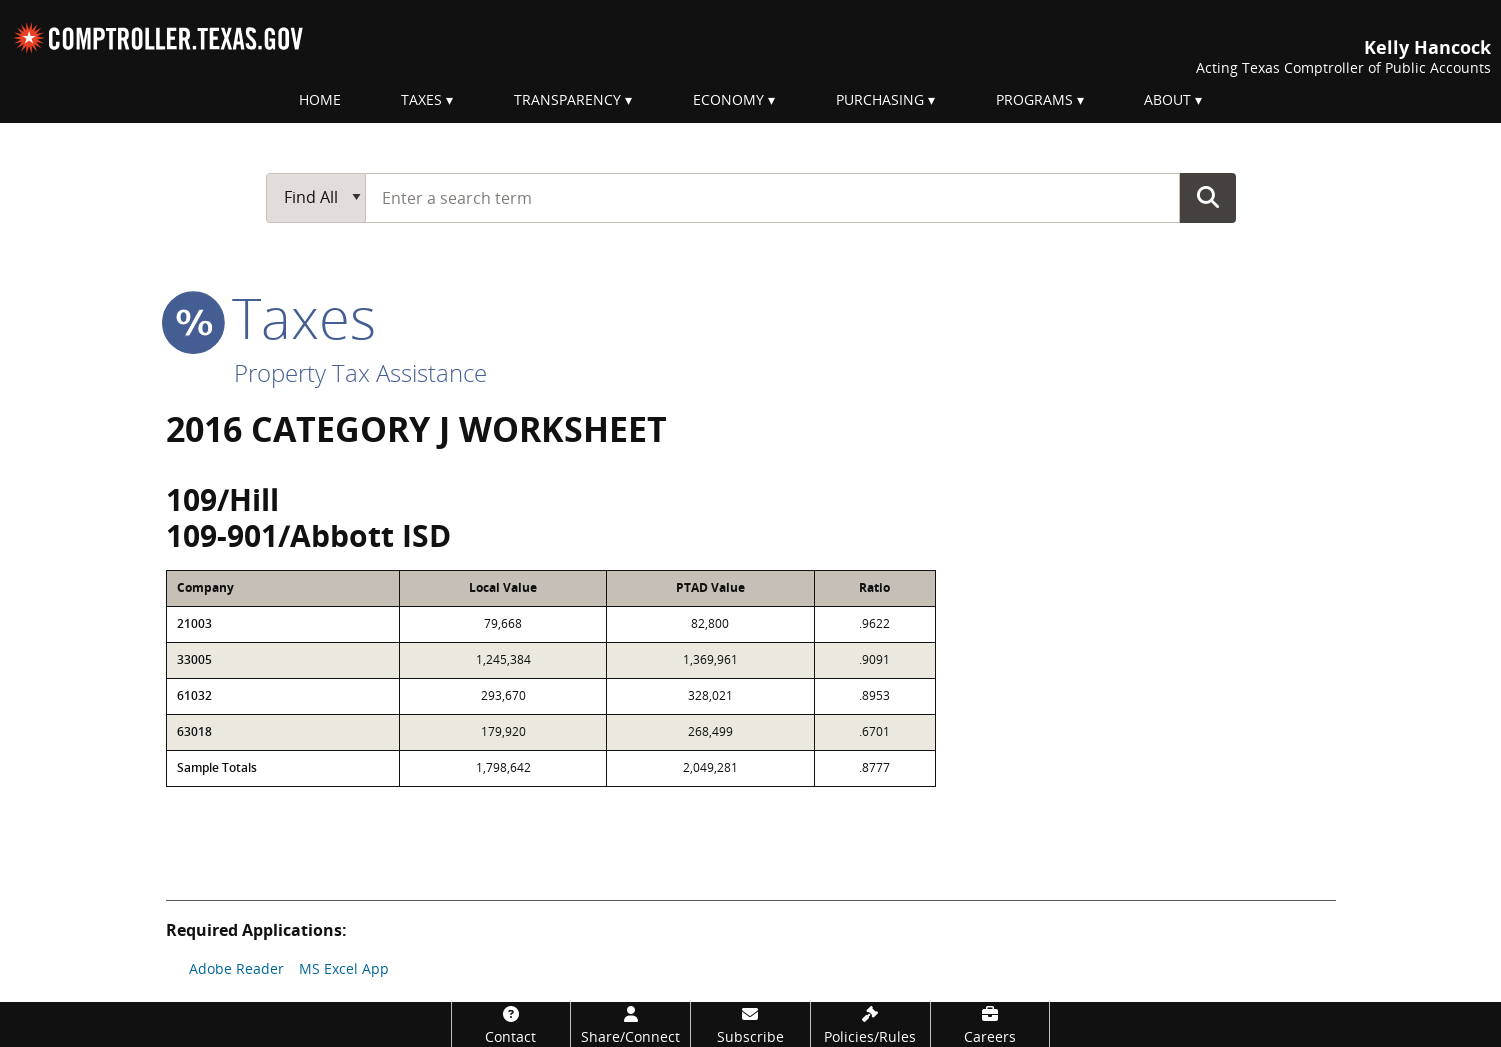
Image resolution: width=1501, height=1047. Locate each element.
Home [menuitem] (320, 99)
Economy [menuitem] (728, 99)
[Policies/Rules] (870, 1024)
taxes (271, 317)
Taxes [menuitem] (421, 99)
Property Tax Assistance (360, 372)
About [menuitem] (1167, 99)
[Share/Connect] (630, 1024)
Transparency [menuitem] (567, 99)
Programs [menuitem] (1034, 99)
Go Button (1208, 197)
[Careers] (990, 1024)
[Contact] (511, 1024)
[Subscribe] (750, 1024)
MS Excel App (344, 968)
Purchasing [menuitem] (880, 99)
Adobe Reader (236, 968)
